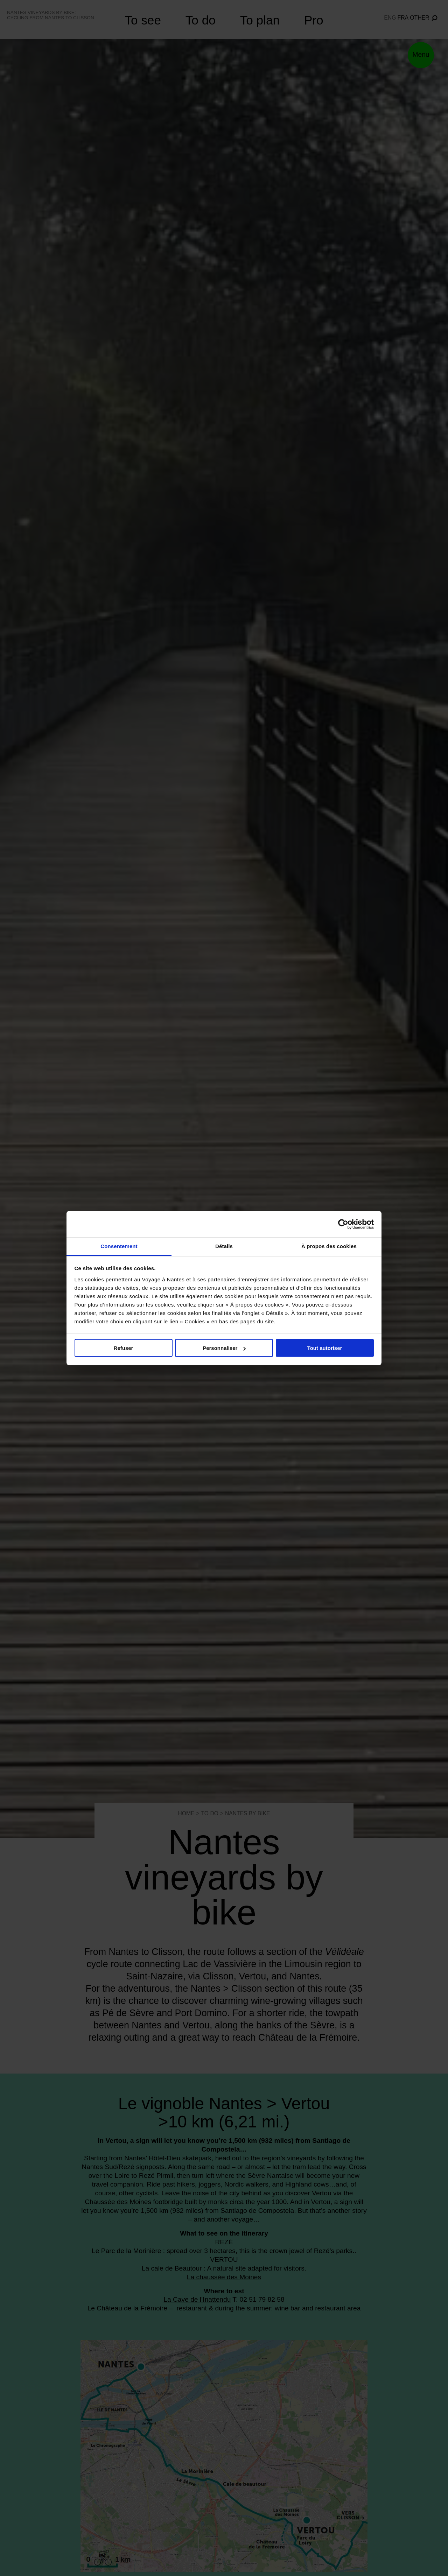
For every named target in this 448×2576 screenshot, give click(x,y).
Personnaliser (224, 1348)
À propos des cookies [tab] (329, 1246)
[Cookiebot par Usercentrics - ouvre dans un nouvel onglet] (343, 1224)
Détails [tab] (224, 1246)
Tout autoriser (324, 1348)
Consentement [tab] (118, 1246)
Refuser (123, 1348)
